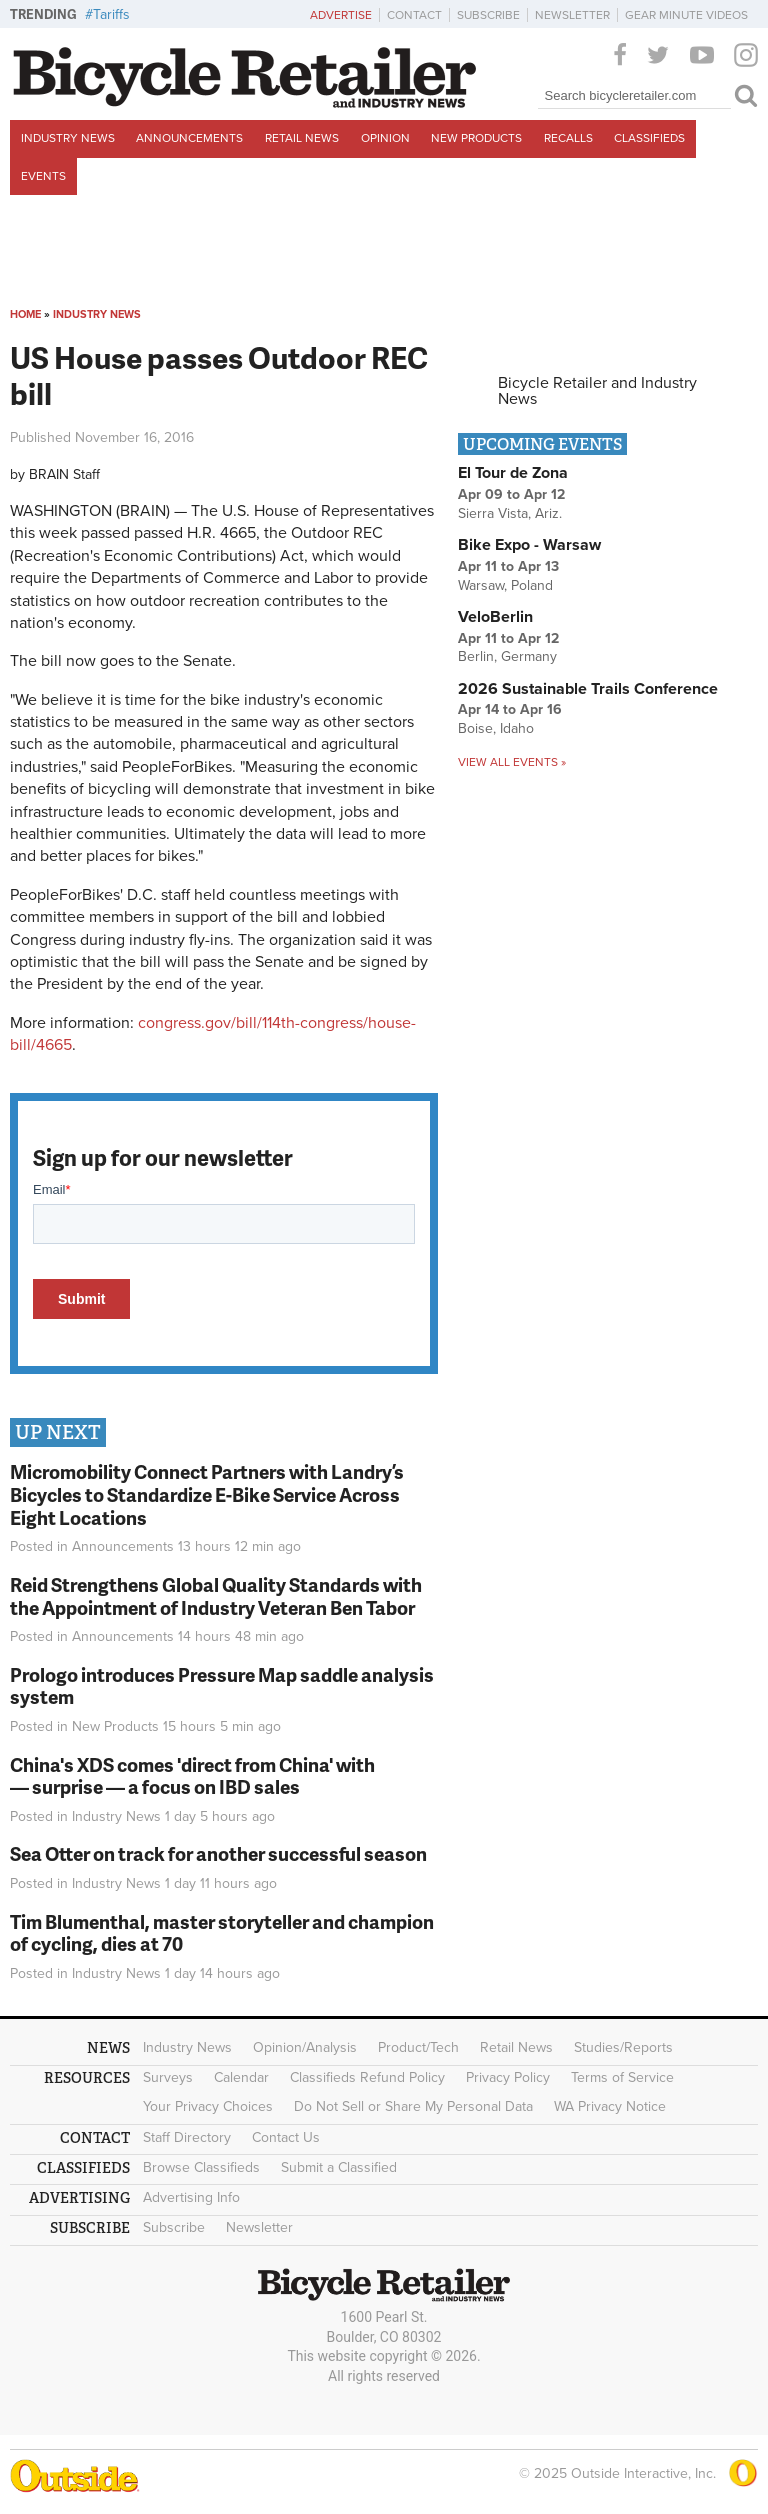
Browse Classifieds (201, 2167)
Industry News (68, 138)
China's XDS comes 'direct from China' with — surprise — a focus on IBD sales (192, 1776)
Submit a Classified (339, 2167)
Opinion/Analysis (305, 2047)
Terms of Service (622, 2077)
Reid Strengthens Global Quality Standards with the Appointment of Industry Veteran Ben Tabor (216, 1596)
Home (25, 314)
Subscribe (488, 15)
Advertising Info (191, 2197)
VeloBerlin (495, 617)
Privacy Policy (508, 2077)
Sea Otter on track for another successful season (218, 1853)
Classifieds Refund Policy (367, 2077)
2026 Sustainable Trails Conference (588, 689)
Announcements (189, 138)
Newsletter (572, 15)
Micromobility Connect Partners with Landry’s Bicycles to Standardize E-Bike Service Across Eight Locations (207, 1494)
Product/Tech (418, 2047)
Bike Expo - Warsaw (529, 545)
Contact (414, 15)
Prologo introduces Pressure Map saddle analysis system (222, 1686)
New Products (476, 138)
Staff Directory (187, 2137)
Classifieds (649, 138)
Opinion (385, 138)
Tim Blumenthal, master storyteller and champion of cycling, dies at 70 (222, 1933)
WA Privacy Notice (610, 2106)
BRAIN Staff (64, 474)
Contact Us (286, 2137)
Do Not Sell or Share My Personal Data (413, 2106)
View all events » (512, 762)
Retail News (302, 138)
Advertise (341, 15)
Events (43, 176)
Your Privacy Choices (208, 2106)
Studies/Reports (623, 2047)
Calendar (241, 2077)
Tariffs (111, 14)
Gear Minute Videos (686, 15)
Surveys (168, 2077)
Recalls (568, 138)
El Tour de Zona (513, 473)
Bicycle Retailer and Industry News (597, 391)
